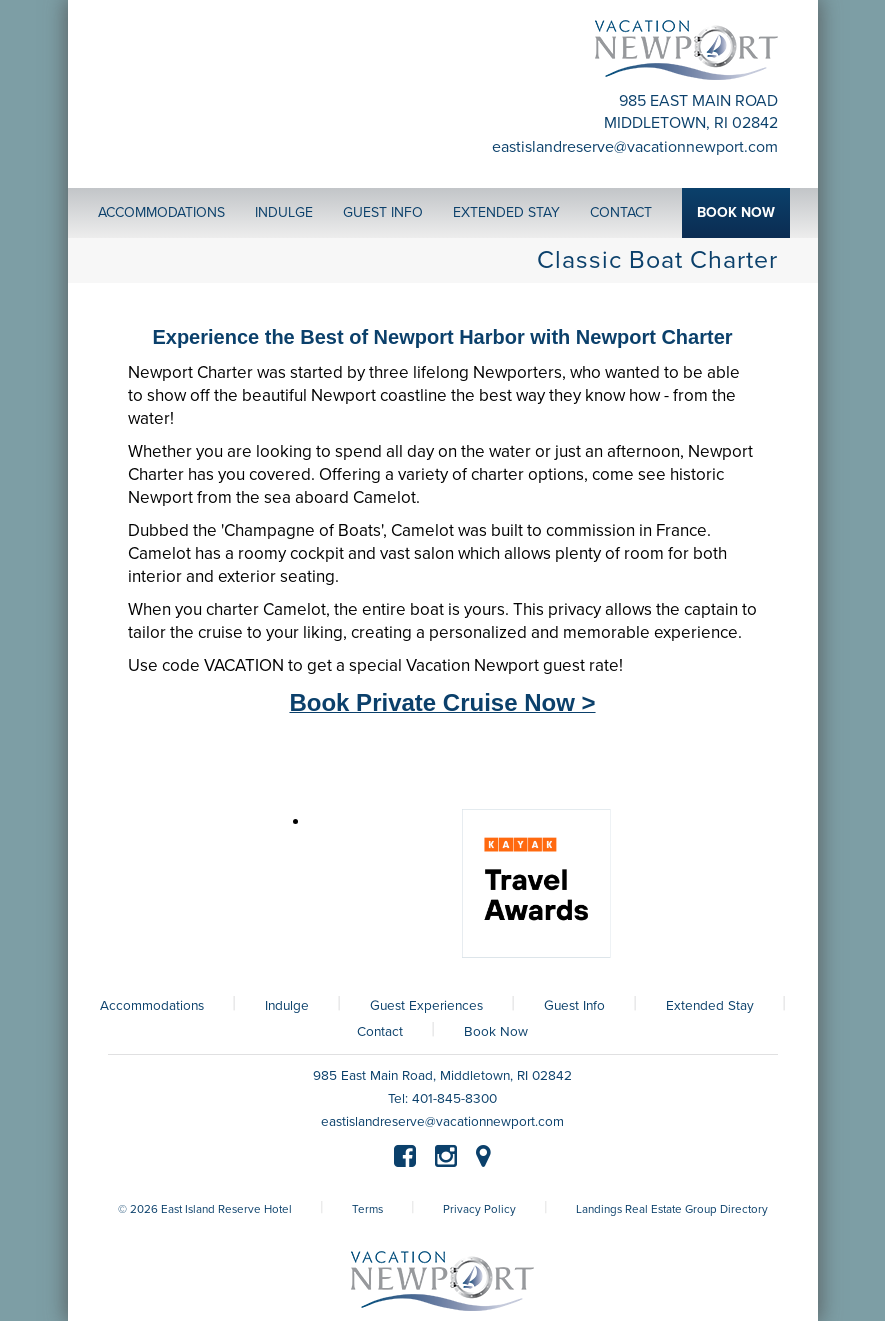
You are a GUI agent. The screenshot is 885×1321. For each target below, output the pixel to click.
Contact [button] (621, 212)
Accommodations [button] (161, 212)
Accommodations (152, 1006)
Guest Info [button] (383, 212)
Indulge (287, 1006)
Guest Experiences (426, 1006)
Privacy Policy (479, 1209)
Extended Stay (710, 1006)
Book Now (496, 1032)
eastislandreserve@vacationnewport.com (635, 147)
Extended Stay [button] (506, 212)
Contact (380, 1032)
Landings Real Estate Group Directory (672, 1209)
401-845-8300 (454, 1099)
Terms (367, 1209)
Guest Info (574, 1006)
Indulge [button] (284, 212)
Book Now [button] (736, 212)
